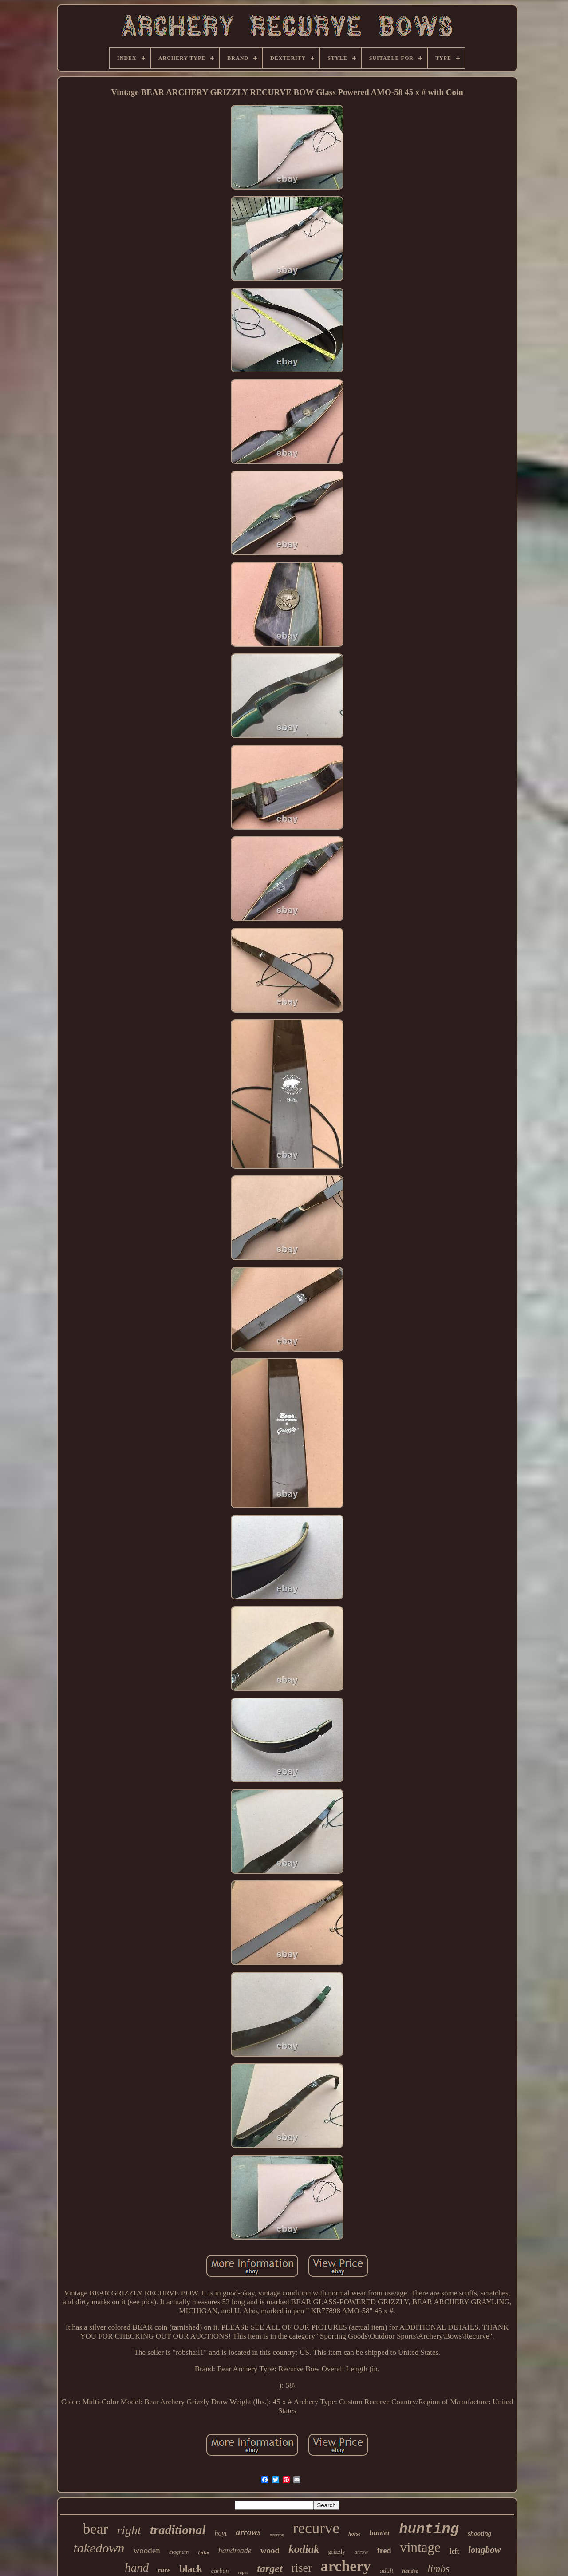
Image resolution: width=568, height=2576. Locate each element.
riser (302, 2567)
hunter (379, 2533)
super (242, 2572)
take (203, 2553)
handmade (235, 2550)
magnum (179, 2551)
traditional (178, 2530)
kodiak (303, 2549)
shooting (479, 2533)
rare (164, 2570)
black (190, 2568)
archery (346, 2566)
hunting (429, 2529)
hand (137, 2567)
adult (386, 2570)
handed (410, 2571)
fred (384, 2550)
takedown (99, 2547)
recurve (316, 2528)
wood (270, 2550)
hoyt (221, 2533)
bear (95, 2529)
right (129, 2530)
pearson (277, 2534)
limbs (438, 2568)
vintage (420, 2547)
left (454, 2551)
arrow (361, 2551)
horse (354, 2534)
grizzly (337, 2551)
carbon (220, 2571)
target (269, 2568)
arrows (248, 2532)
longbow (484, 2549)
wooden (147, 2550)
